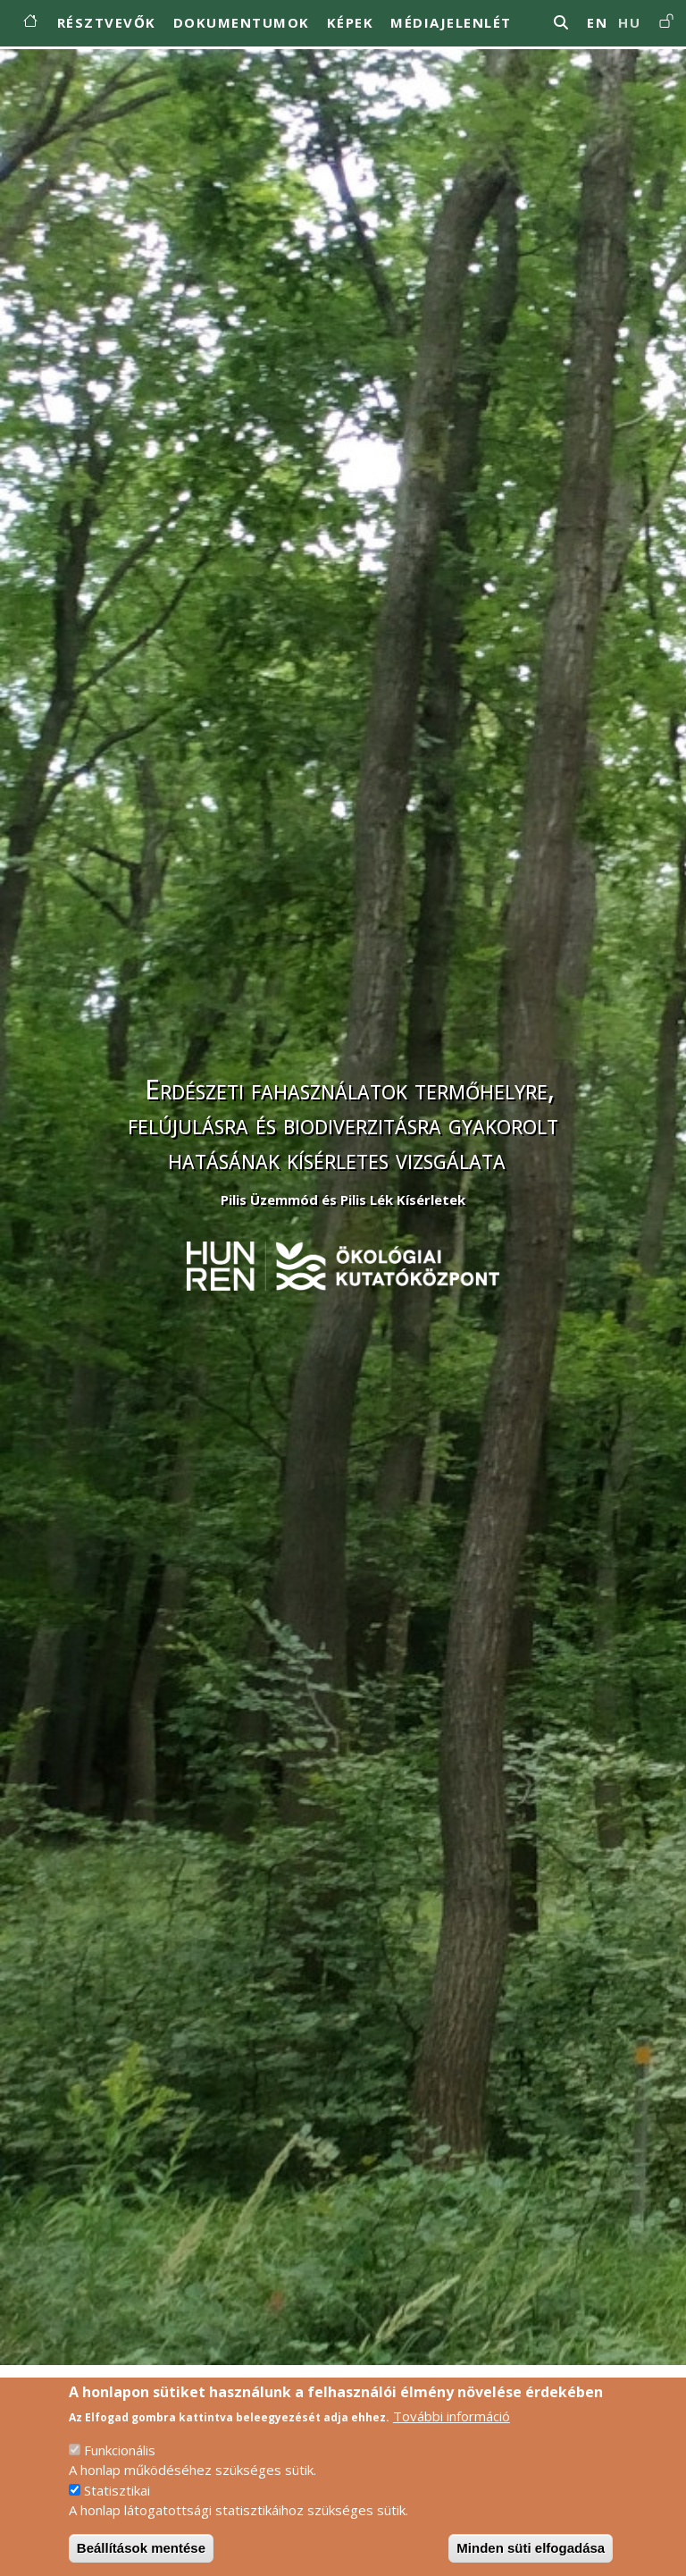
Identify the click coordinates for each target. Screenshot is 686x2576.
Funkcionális (119, 2460)
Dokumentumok (241, 22)
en (597, 22)
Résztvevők (106, 22)
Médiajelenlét (451, 22)
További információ (451, 2426)
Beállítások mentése (141, 2557)
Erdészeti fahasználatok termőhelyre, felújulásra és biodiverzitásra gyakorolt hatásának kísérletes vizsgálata (343, 1124)
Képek (350, 22)
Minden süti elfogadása (530, 2557)
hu (629, 22)
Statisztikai (117, 2500)
